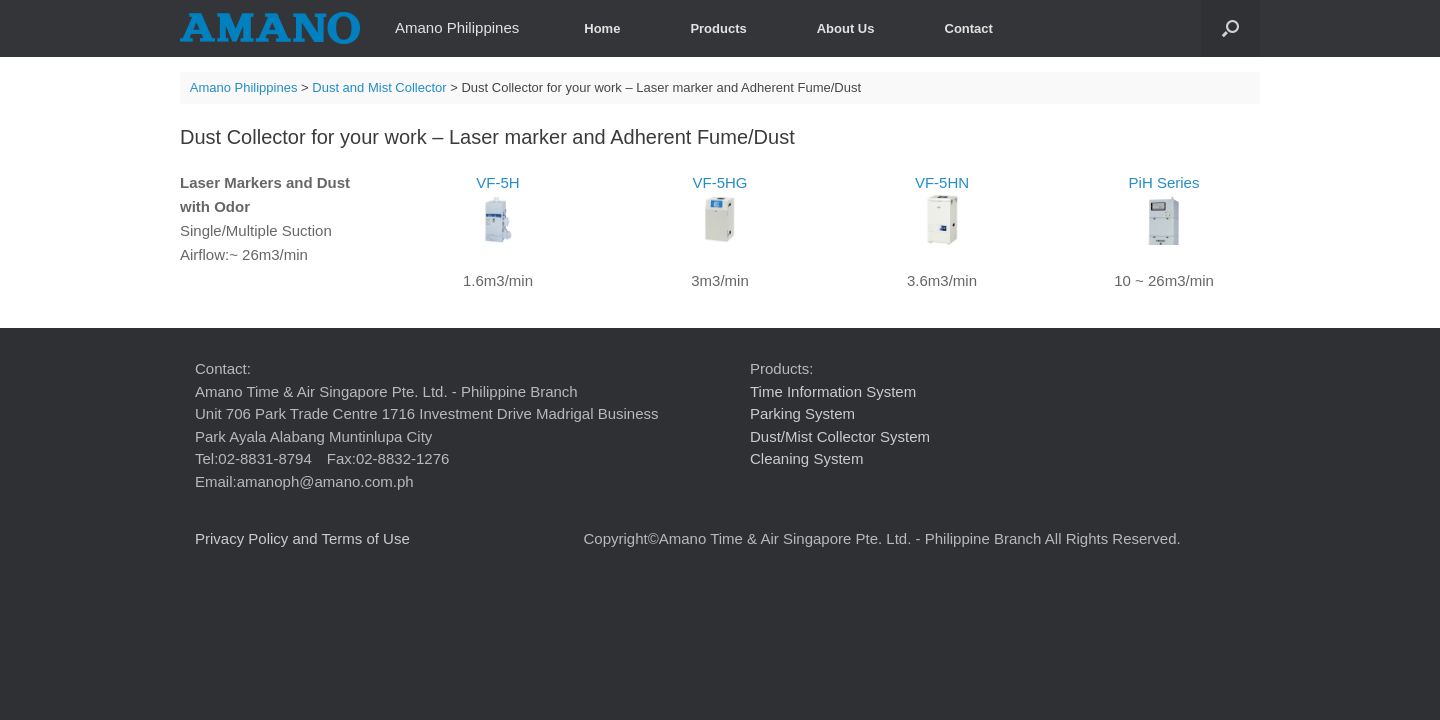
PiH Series (1164, 209)
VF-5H (498, 209)
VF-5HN (942, 209)
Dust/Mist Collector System (840, 436)
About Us (846, 28)
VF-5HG (719, 209)
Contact (969, 28)
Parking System (802, 413)
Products (718, 28)
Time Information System (833, 391)
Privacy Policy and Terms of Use (302, 538)
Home (602, 28)
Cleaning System (806, 458)
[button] (1230, 28)
